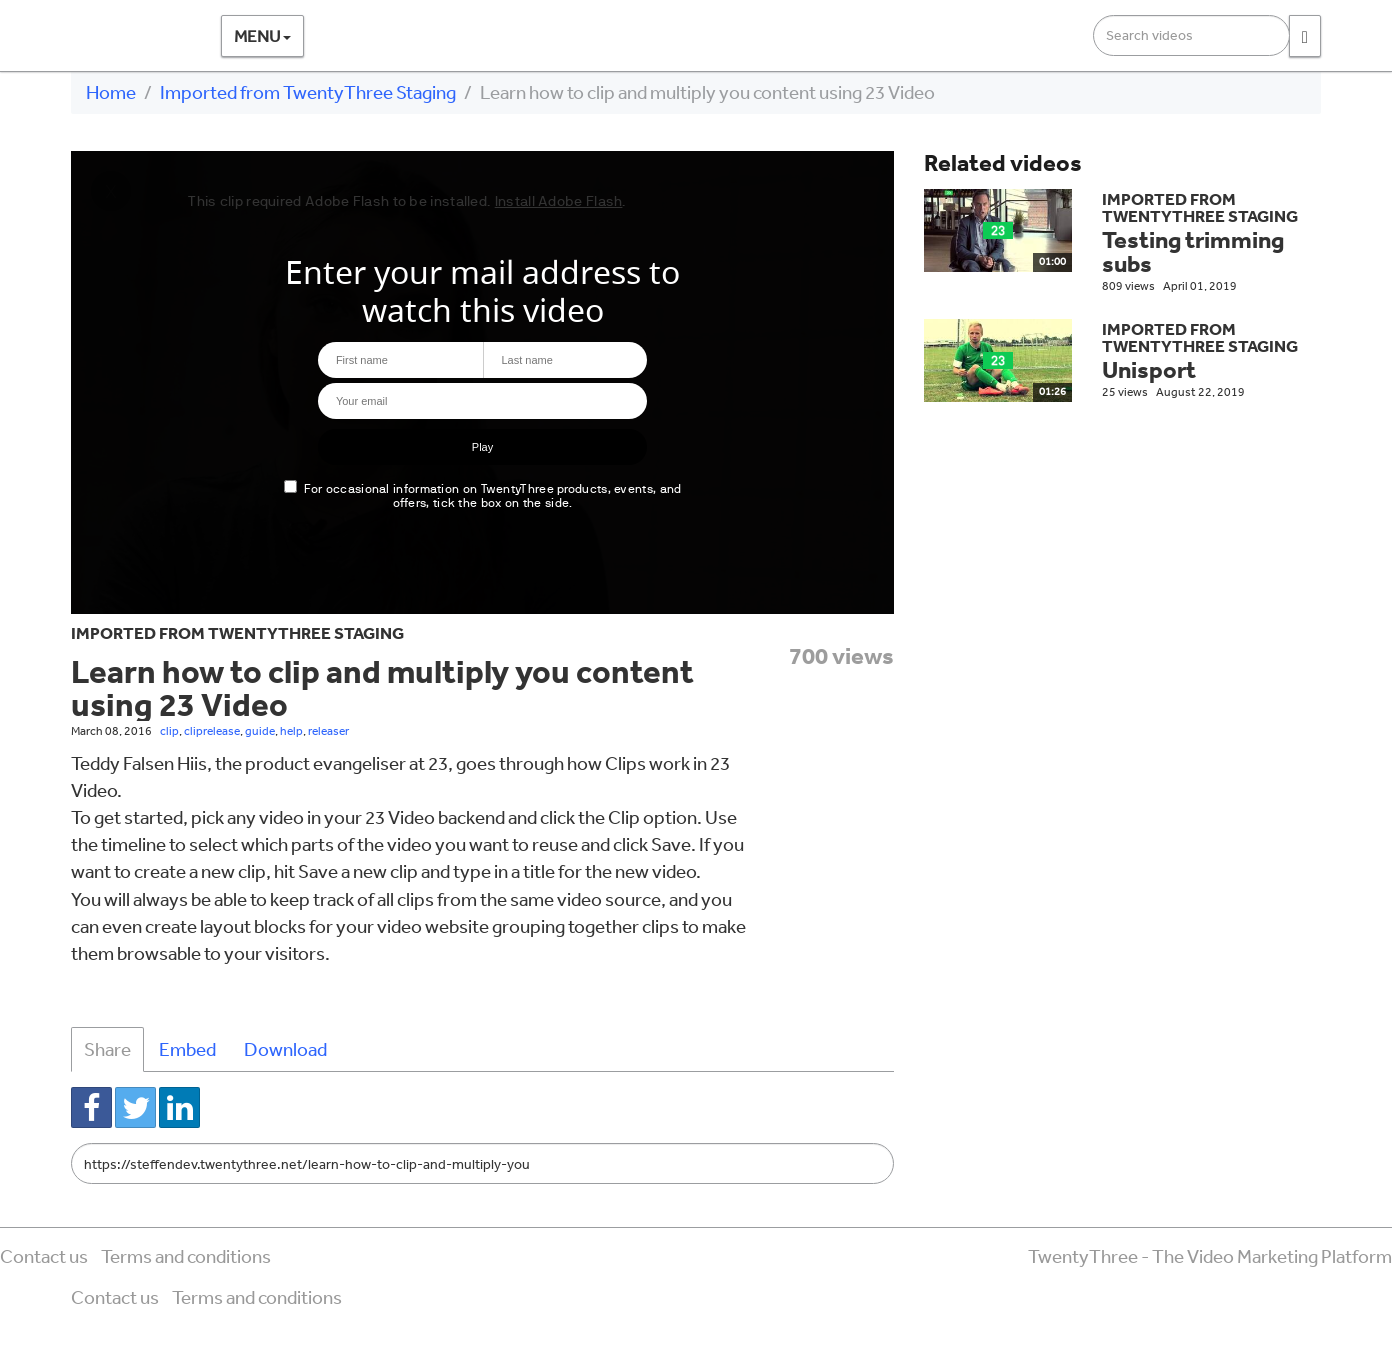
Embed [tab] (187, 1049)
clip (169, 731)
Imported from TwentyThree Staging (308, 92)
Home (111, 92)
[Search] (1305, 36)
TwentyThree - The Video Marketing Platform (1210, 1256)
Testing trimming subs (1193, 251)
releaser (328, 731)
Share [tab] (107, 1049)
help (291, 731)
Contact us (44, 1256)
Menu (262, 35)
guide (260, 731)
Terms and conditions (186, 1256)
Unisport (1149, 369)
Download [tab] (285, 1049)
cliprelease (212, 731)
